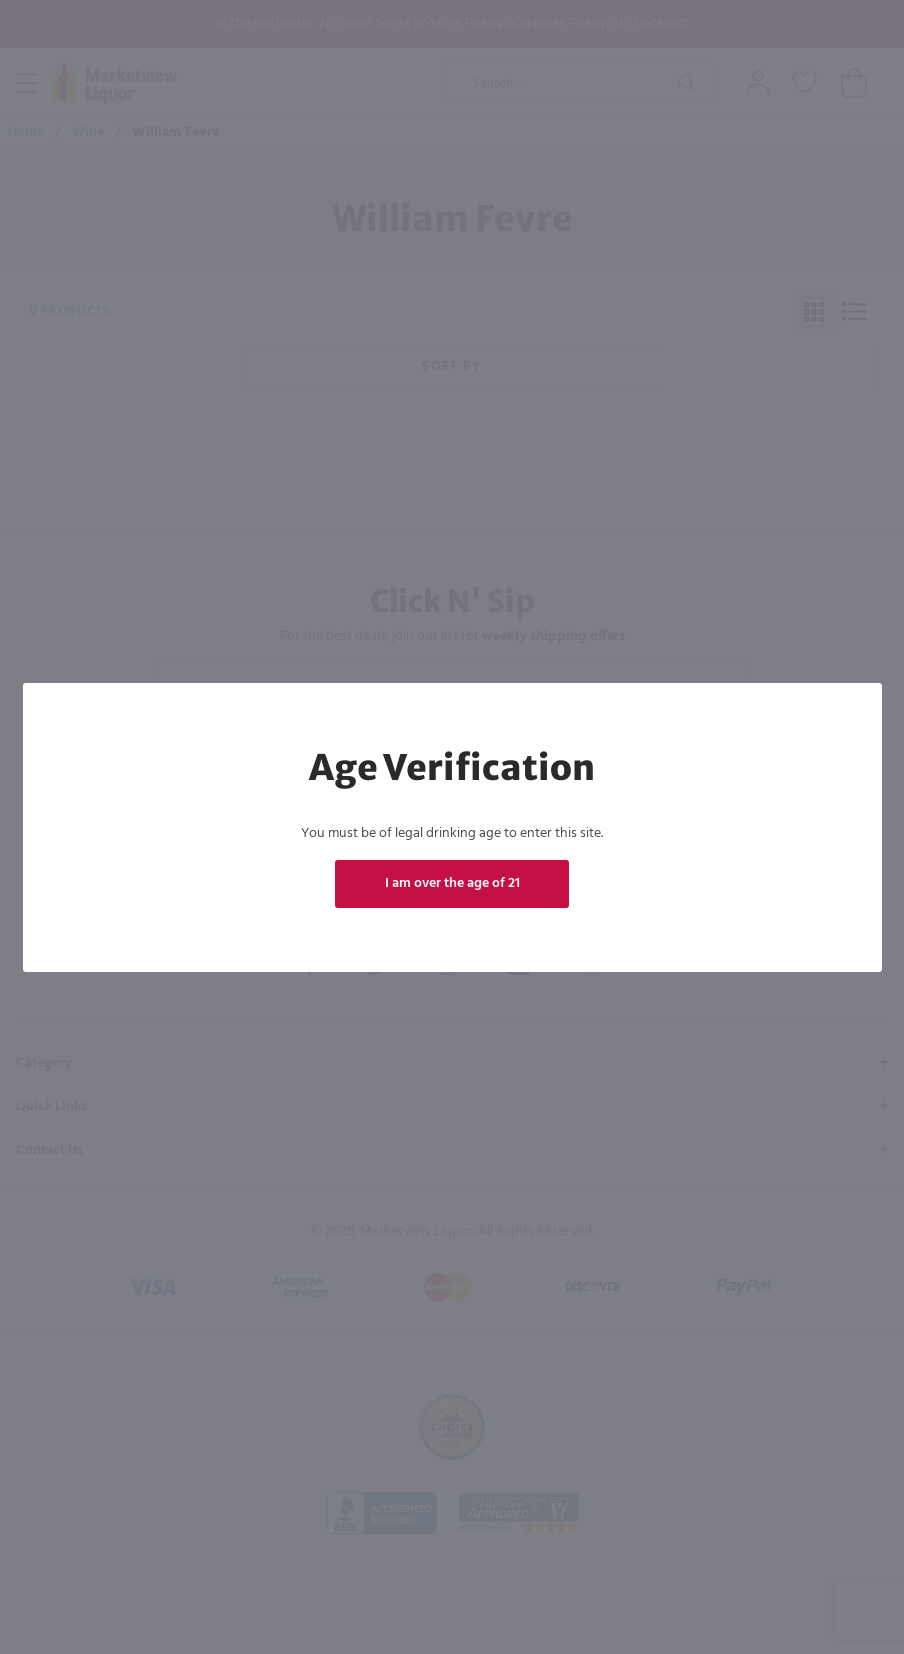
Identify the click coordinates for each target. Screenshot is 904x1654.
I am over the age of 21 (451, 883)
